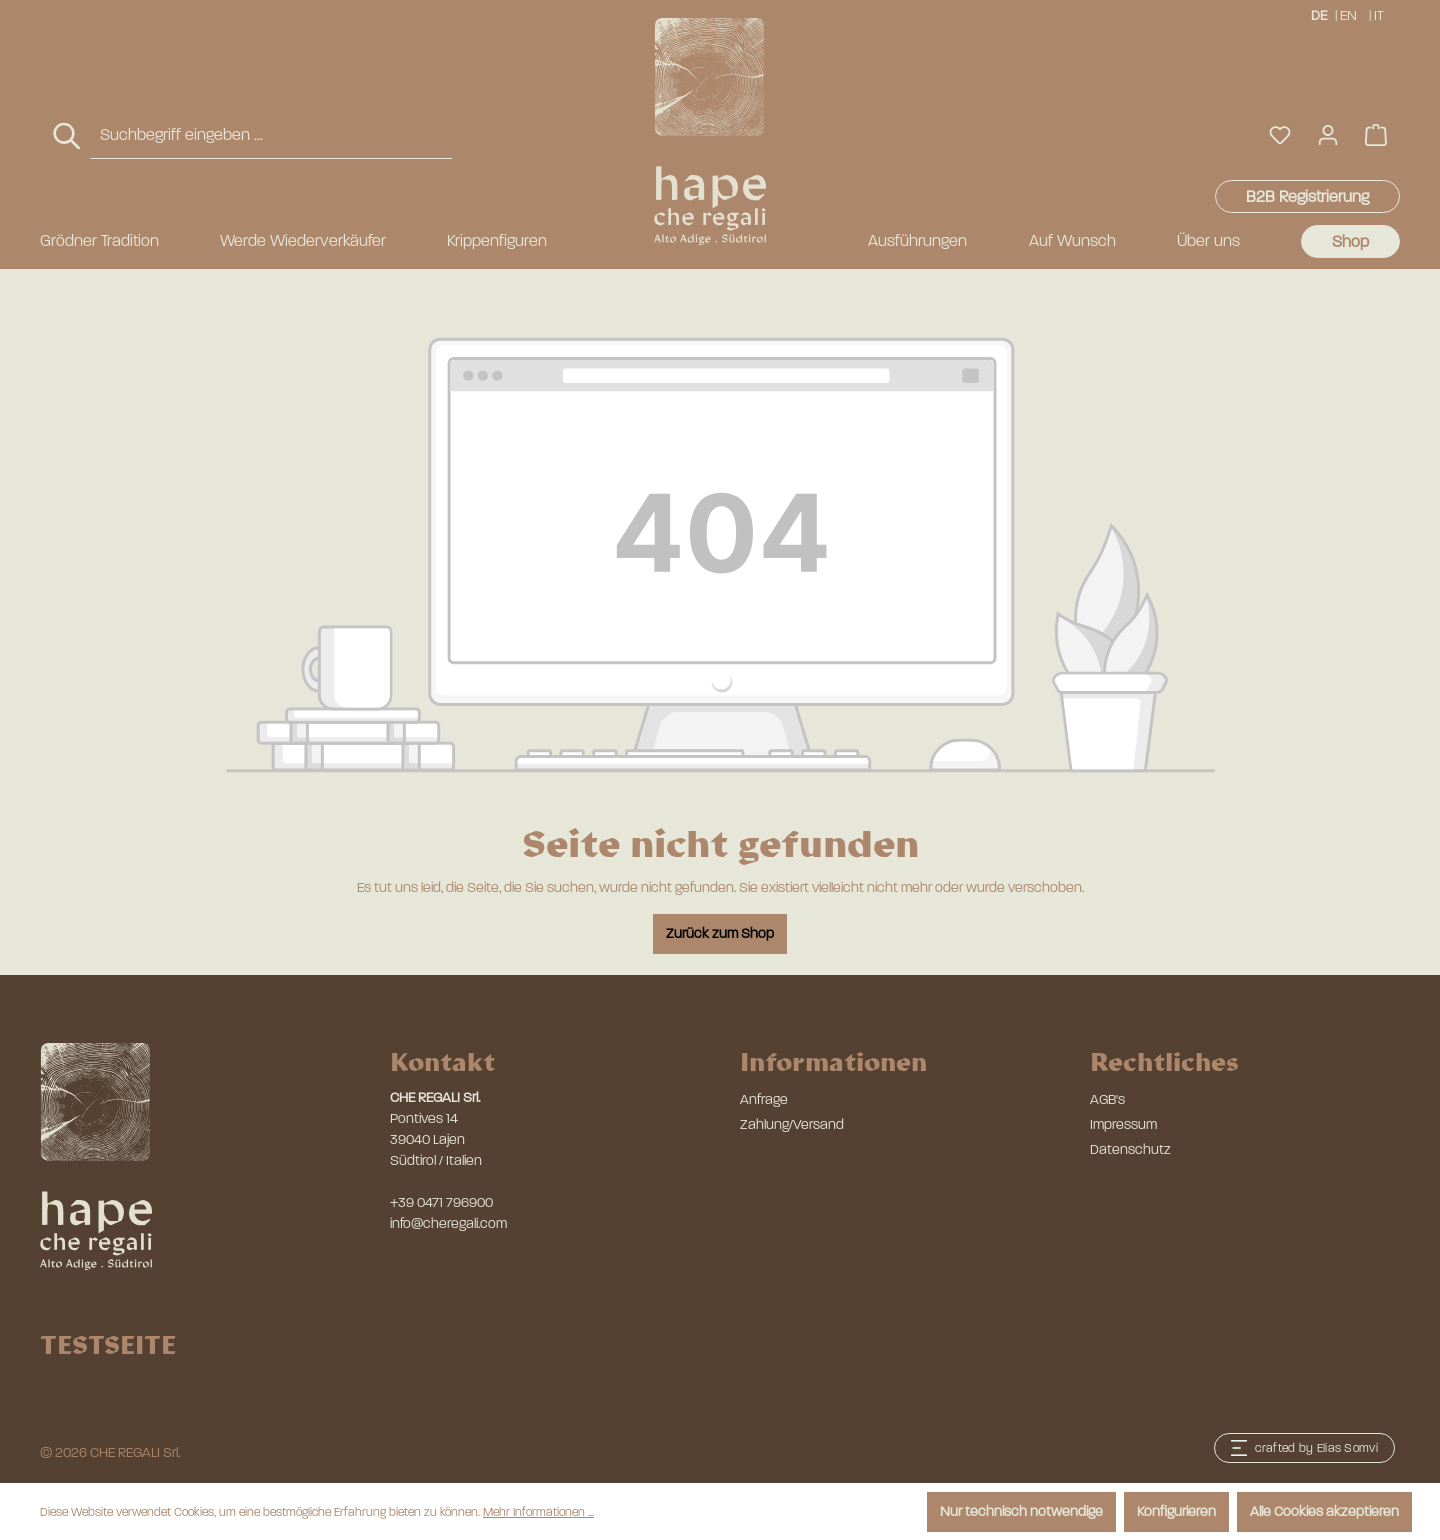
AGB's (1107, 1099)
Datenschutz (1130, 1149)
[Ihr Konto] (1328, 135)
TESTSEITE (108, 1344)
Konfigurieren (1176, 1511)
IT (1380, 14)
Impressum (1123, 1124)
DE (1319, 14)
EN (1348, 14)
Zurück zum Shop (720, 933)
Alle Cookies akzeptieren (1324, 1511)
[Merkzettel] (1280, 135)
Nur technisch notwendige (1021, 1511)
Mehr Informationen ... (538, 1512)
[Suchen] (68, 136)
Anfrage (764, 1099)
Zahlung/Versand (792, 1124)
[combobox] (271, 135)
